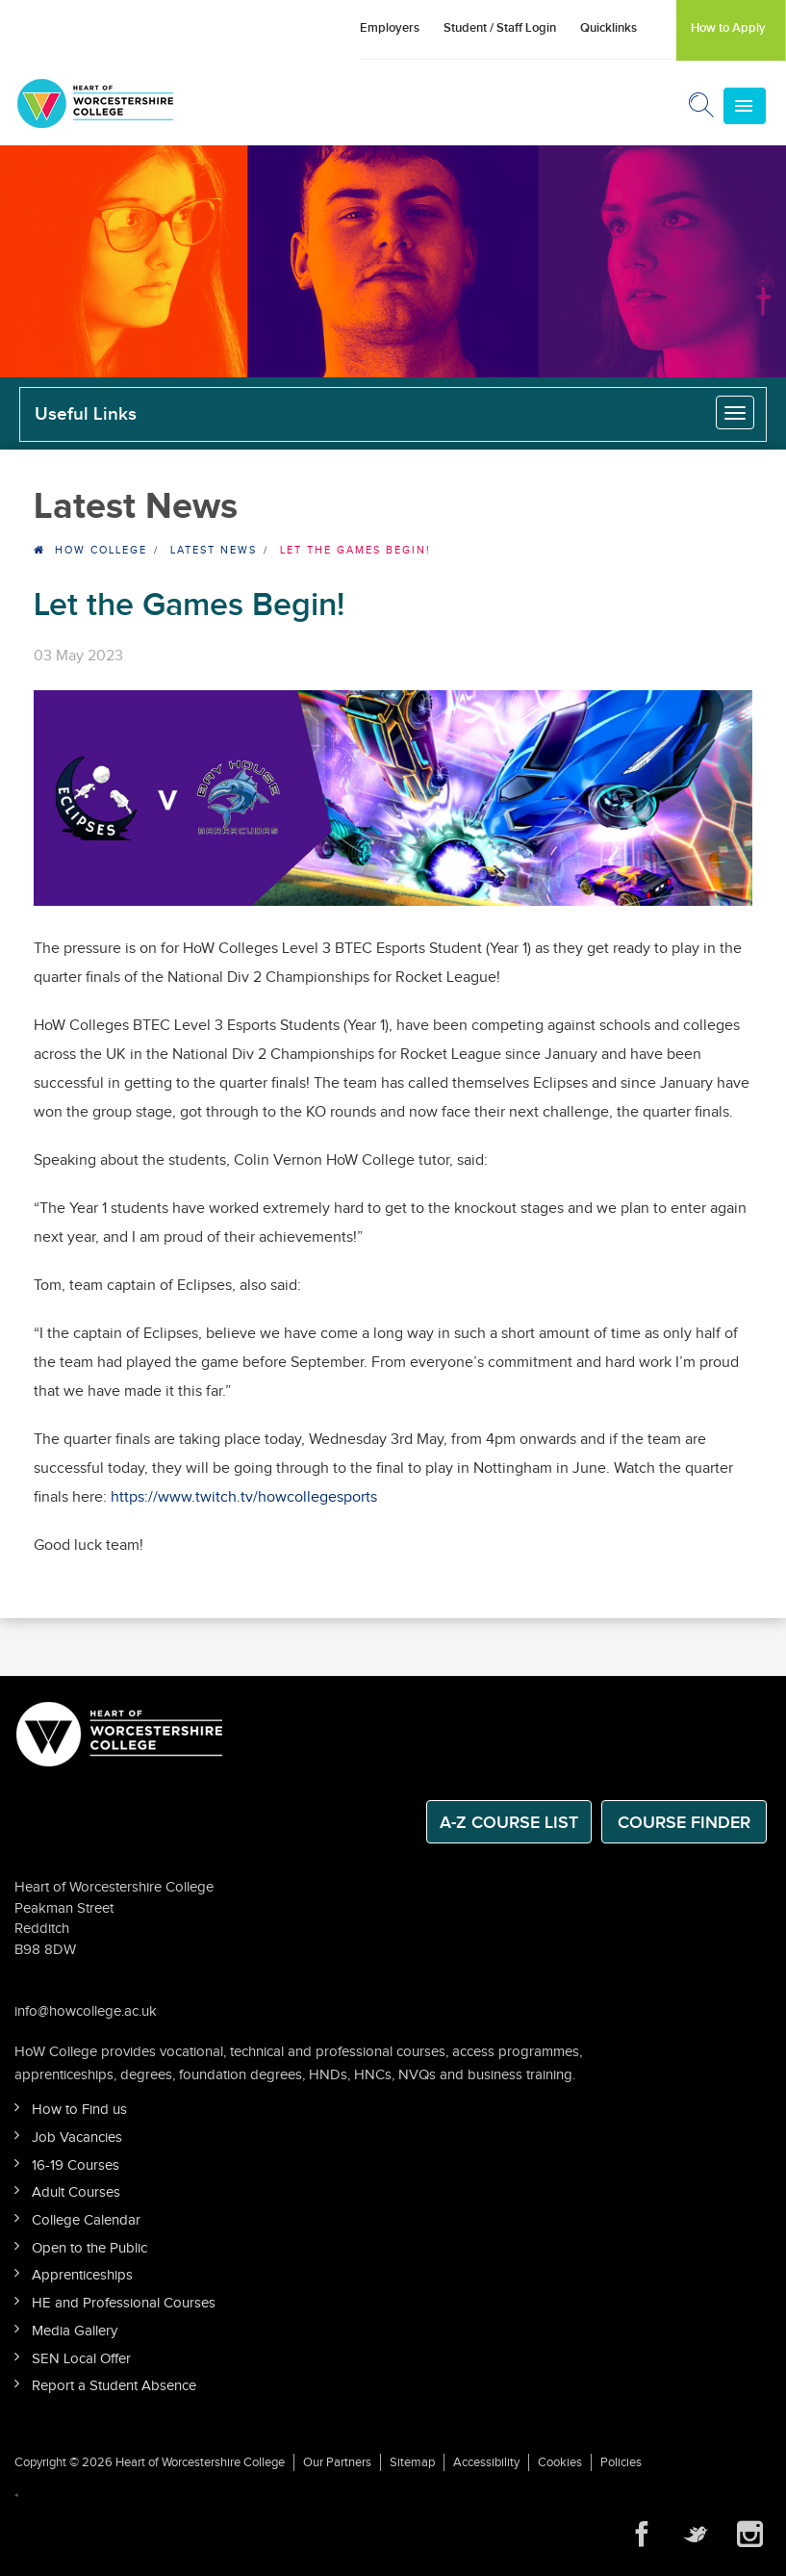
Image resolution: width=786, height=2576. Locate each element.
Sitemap (412, 2462)
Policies (621, 2462)
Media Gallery (74, 2331)
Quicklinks (608, 28)
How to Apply (728, 28)
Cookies (560, 2462)
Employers (389, 28)
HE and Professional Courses (124, 2303)
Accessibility (486, 2462)
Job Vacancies (77, 2137)
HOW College (101, 550)
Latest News (213, 550)
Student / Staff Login (500, 28)
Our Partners (337, 2462)
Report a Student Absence (114, 2386)
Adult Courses (76, 2192)
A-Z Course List (509, 1823)
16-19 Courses (75, 2165)
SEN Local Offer (81, 2359)
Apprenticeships (82, 2275)
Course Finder (684, 1823)
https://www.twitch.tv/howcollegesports (244, 1497)
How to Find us (79, 2109)
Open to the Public (89, 2248)
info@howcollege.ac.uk (85, 2011)
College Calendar (86, 2220)
